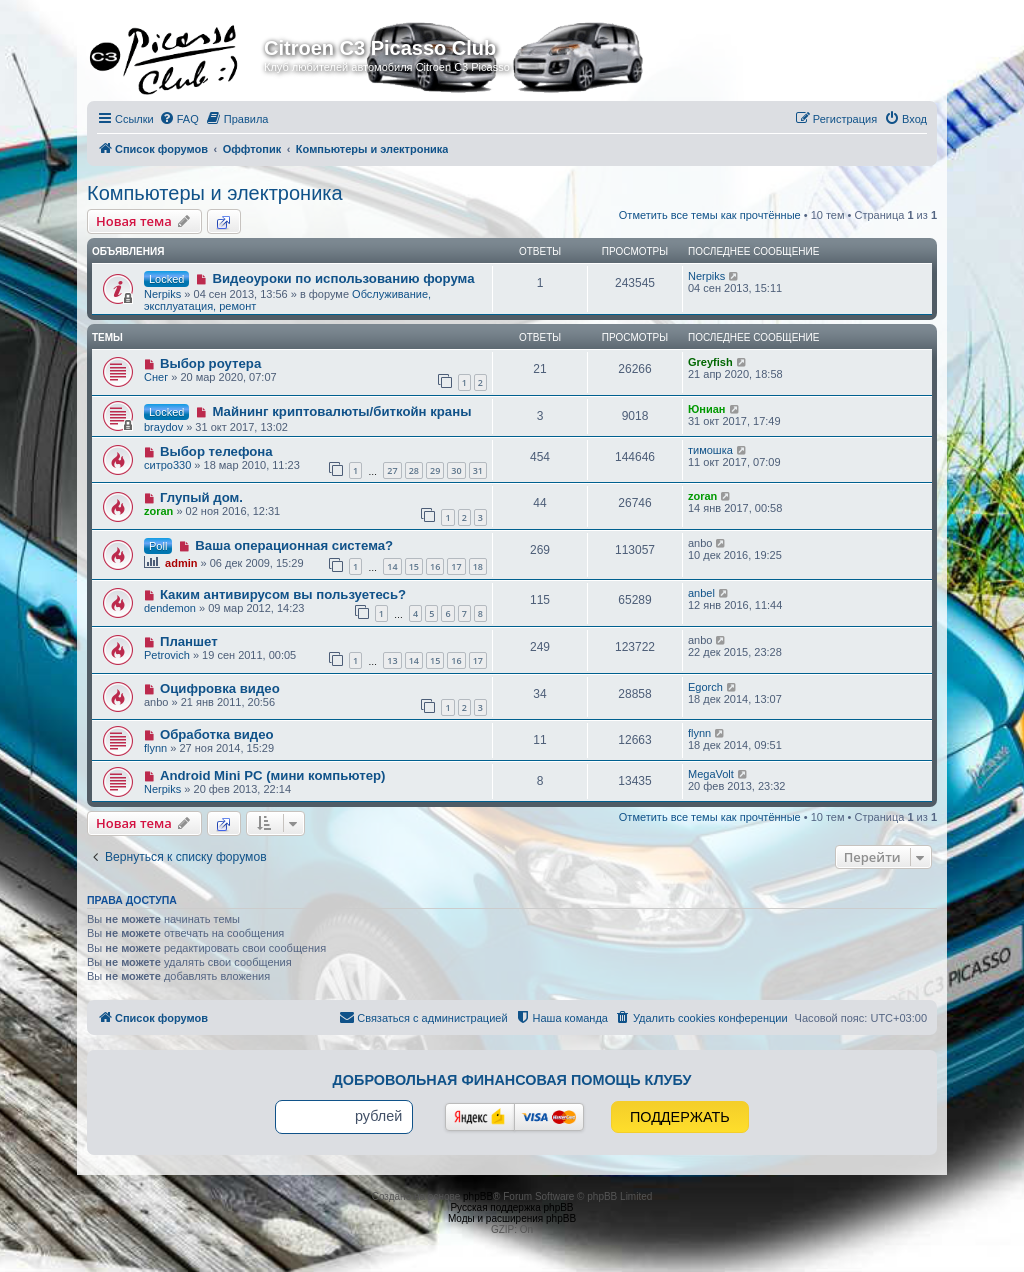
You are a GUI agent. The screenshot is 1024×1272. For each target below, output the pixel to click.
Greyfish (710, 362)
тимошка (710, 450)
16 (435, 566)
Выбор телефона (216, 451)
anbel (701, 593)
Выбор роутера (210, 363)
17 (456, 566)
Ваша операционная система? (294, 545)
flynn (155, 748)
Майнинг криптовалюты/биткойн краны (341, 411)
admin (181, 563)
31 (478, 470)
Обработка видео (217, 734)
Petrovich (167, 655)
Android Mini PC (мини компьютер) (273, 775)
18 (478, 566)
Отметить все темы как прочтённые (710, 215)
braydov (163, 427)
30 (456, 470)
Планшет (189, 641)
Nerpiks (162, 294)
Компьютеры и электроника (215, 193)
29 (435, 470)
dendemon (170, 608)
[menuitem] (179, 119)
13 (392, 660)
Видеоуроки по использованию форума (343, 278)
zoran (158, 511)
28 (414, 470)
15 (414, 566)
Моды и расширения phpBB (512, 1218)
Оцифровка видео (220, 688)
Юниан (707, 409)
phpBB (478, 1196)
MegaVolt (711, 774)
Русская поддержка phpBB (511, 1207)
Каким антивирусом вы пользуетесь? (283, 594)
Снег (156, 377)
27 (392, 470)
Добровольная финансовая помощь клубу (512, 1080)
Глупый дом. (201, 497)
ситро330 (167, 465)
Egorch (705, 687)
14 (392, 566)
